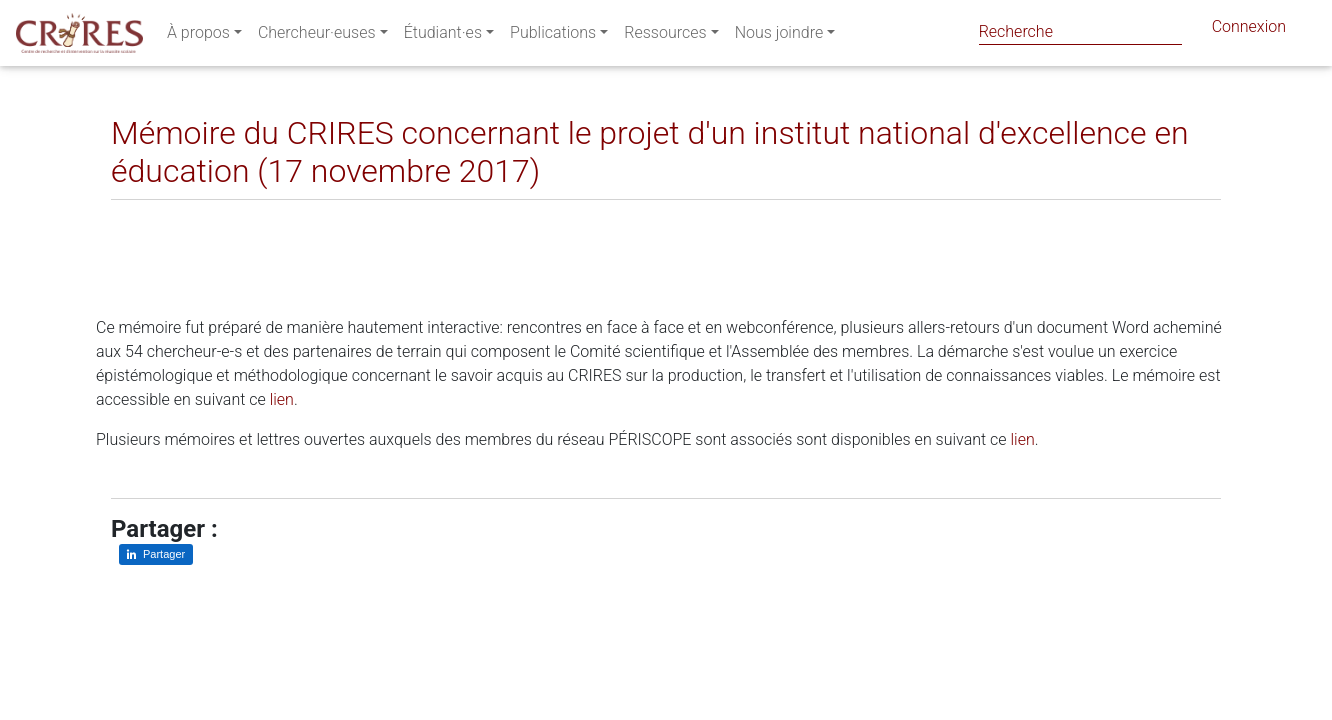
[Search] (1080, 31)
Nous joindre (779, 36)
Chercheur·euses (317, 36)
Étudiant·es (443, 36)
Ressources (665, 36)
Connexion (1249, 30)
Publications (553, 36)
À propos (198, 36)
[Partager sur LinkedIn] (140, 215)
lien (282, 399)
